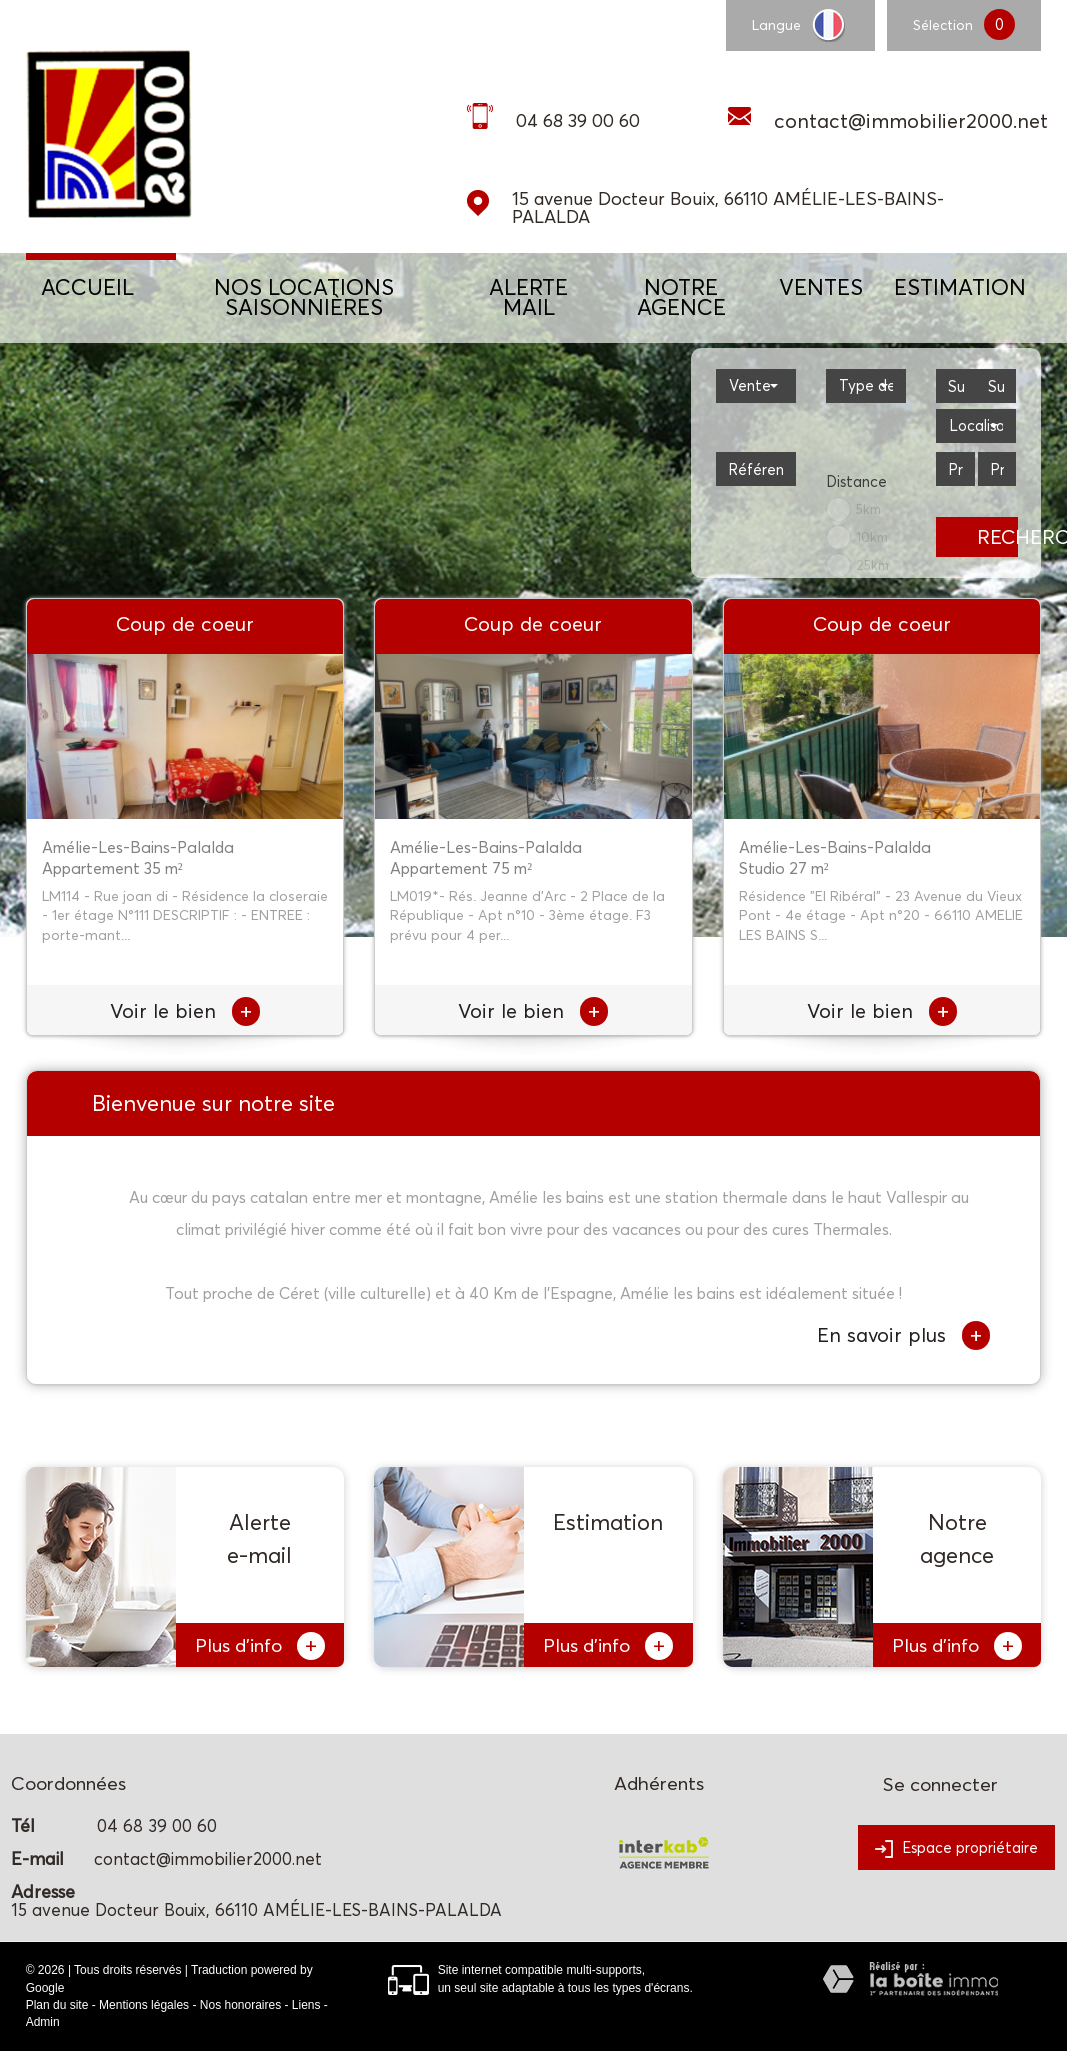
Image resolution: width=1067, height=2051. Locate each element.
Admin (43, 2022)
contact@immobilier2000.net (911, 121)
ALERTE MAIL (528, 297)
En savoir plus (903, 1335)
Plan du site (57, 2005)
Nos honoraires (240, 2005)
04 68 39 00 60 (578, 120)
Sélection (943, 24)
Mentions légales (144, 2005)
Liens (306, 2005)
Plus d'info (260, 1646)
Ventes (821, 287)
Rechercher (997, 537)
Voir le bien (185, 1011)
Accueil (87, 287)
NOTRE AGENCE (681, 297)
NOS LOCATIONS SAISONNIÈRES (304, 297)
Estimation (960, 287)
